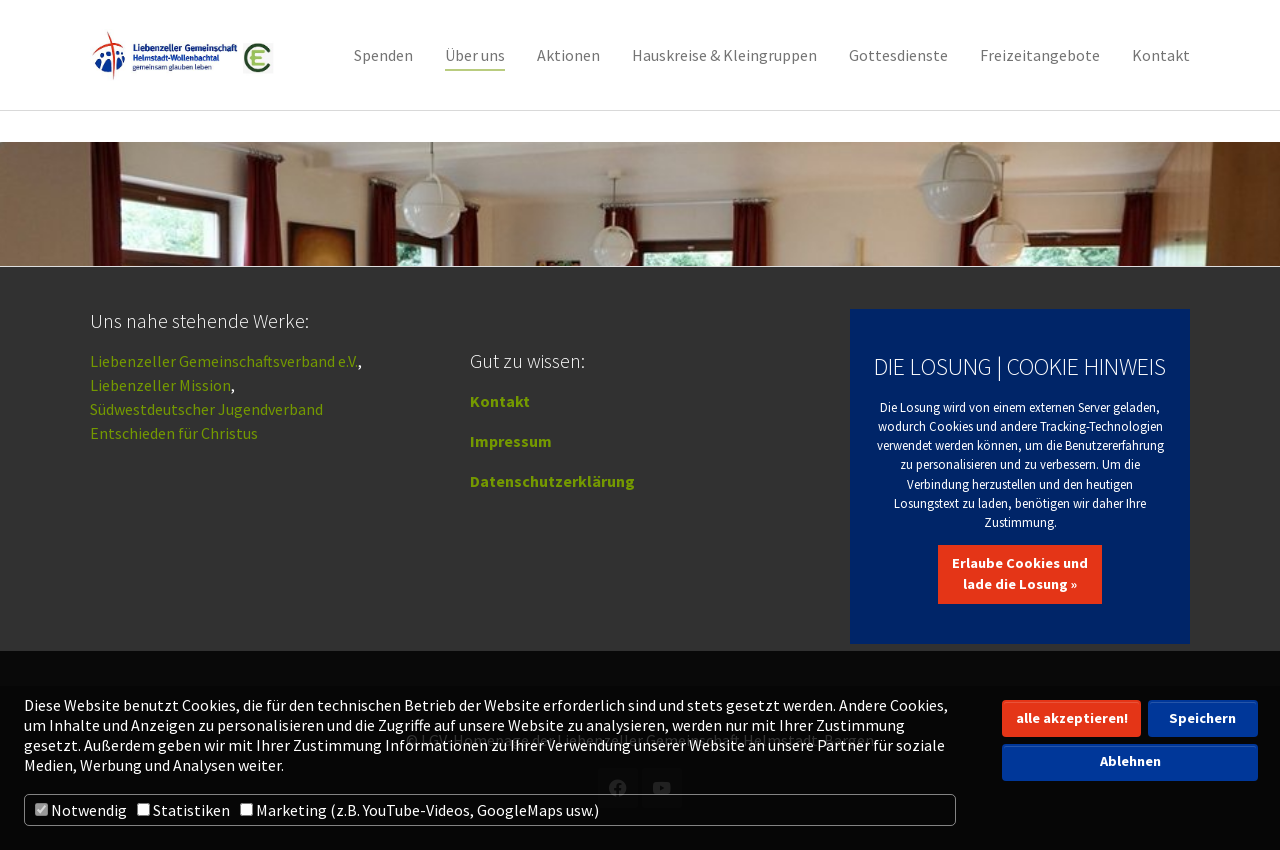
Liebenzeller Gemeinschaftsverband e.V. (224, 361)
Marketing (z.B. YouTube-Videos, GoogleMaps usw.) (419, 810)
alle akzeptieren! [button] (1072, 718)
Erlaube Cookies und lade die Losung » (1020, 574)
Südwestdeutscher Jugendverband (206, 409)
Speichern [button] (1202, 718)
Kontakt (500, 401)
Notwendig (81, 810)
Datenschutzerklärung (552, 481)
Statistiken (183, 810)
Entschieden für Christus (174, 433)
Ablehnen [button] (1130, 761)
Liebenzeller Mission (160, 385)
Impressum (511, 441)
